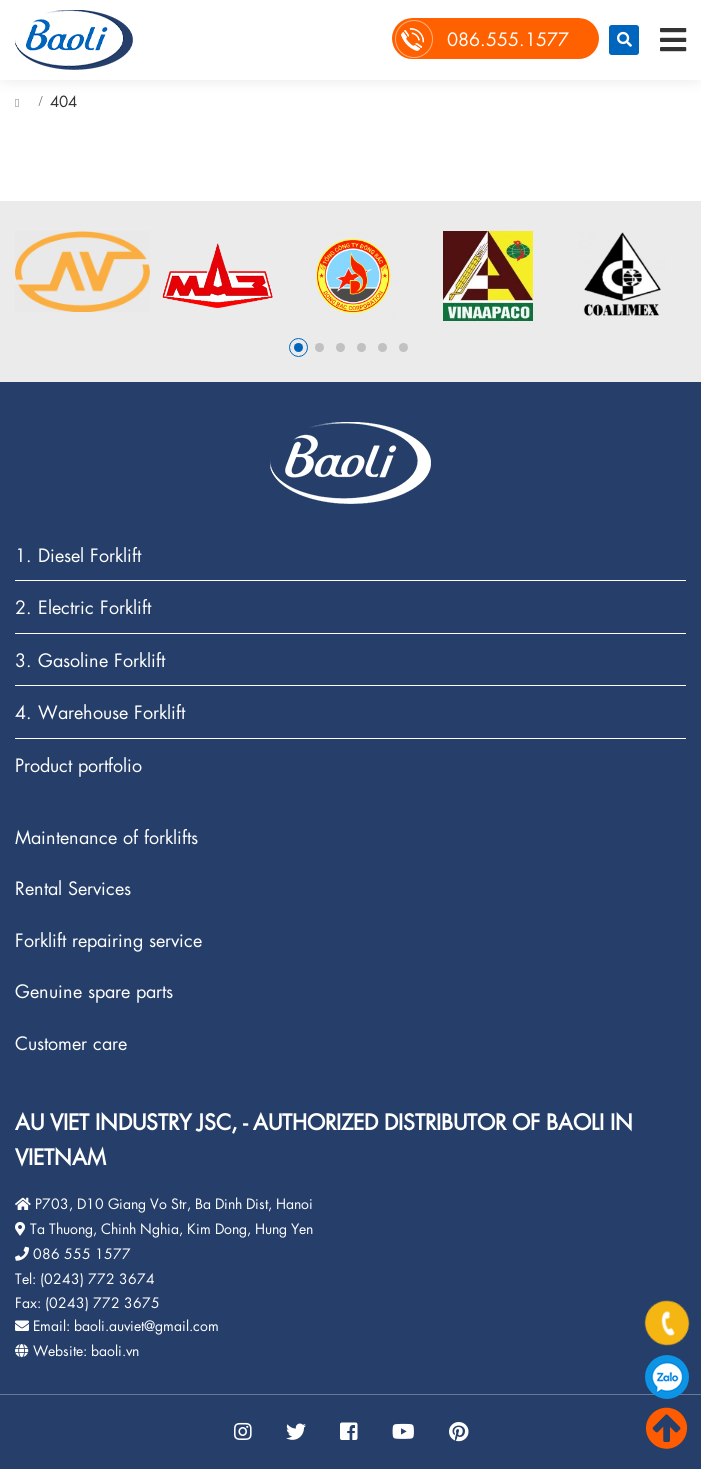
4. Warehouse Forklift (100, 712)
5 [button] (382, 347)
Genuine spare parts (94, 991)
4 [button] (361, 347)
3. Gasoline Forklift (90, 660)
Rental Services (73, 888)
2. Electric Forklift (83, 607)
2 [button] (319, 347)
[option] (82, 271)
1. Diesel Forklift (78, 555)
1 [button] (298, 347)
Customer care (71, 1043)
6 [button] (403, 347)
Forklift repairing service (108, 940)
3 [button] (340, 347)
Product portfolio (78, 765)
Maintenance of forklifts (106, 837)
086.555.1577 (667, 1377)
